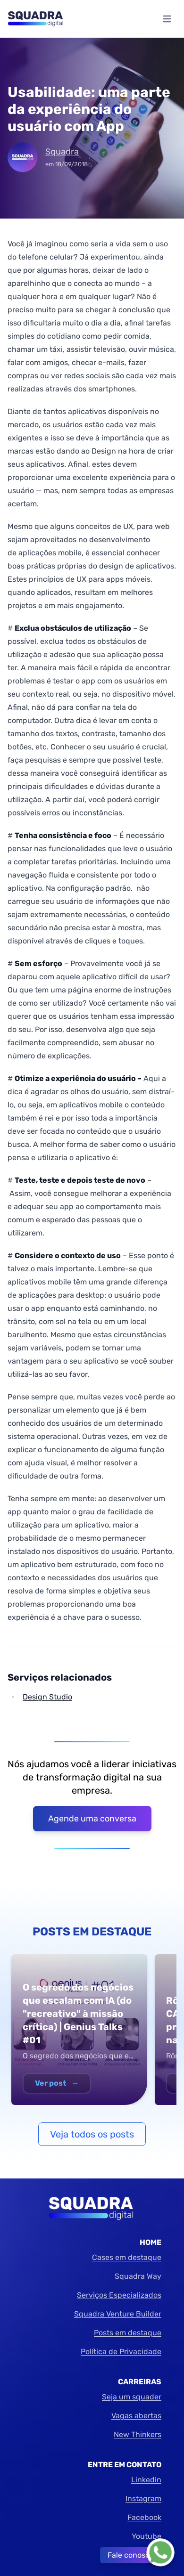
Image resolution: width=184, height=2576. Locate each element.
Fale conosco (131, 2555)
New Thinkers (137, 2434)
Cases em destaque (126, 2257)
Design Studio (47, 1696)
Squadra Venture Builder (117, 2313)
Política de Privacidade (121, 2351)
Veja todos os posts (92, 2134)
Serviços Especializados (119, 2295)
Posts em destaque (127, 2332)
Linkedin (146, 2479)
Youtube (146, 2536)
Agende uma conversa (92, 1818)
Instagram (143, 2498)
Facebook (144, 2517)
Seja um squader (131, 2396)
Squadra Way (138, 2276)
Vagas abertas (136, 2415)
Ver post (57, 2083)
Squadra (62, 151)
